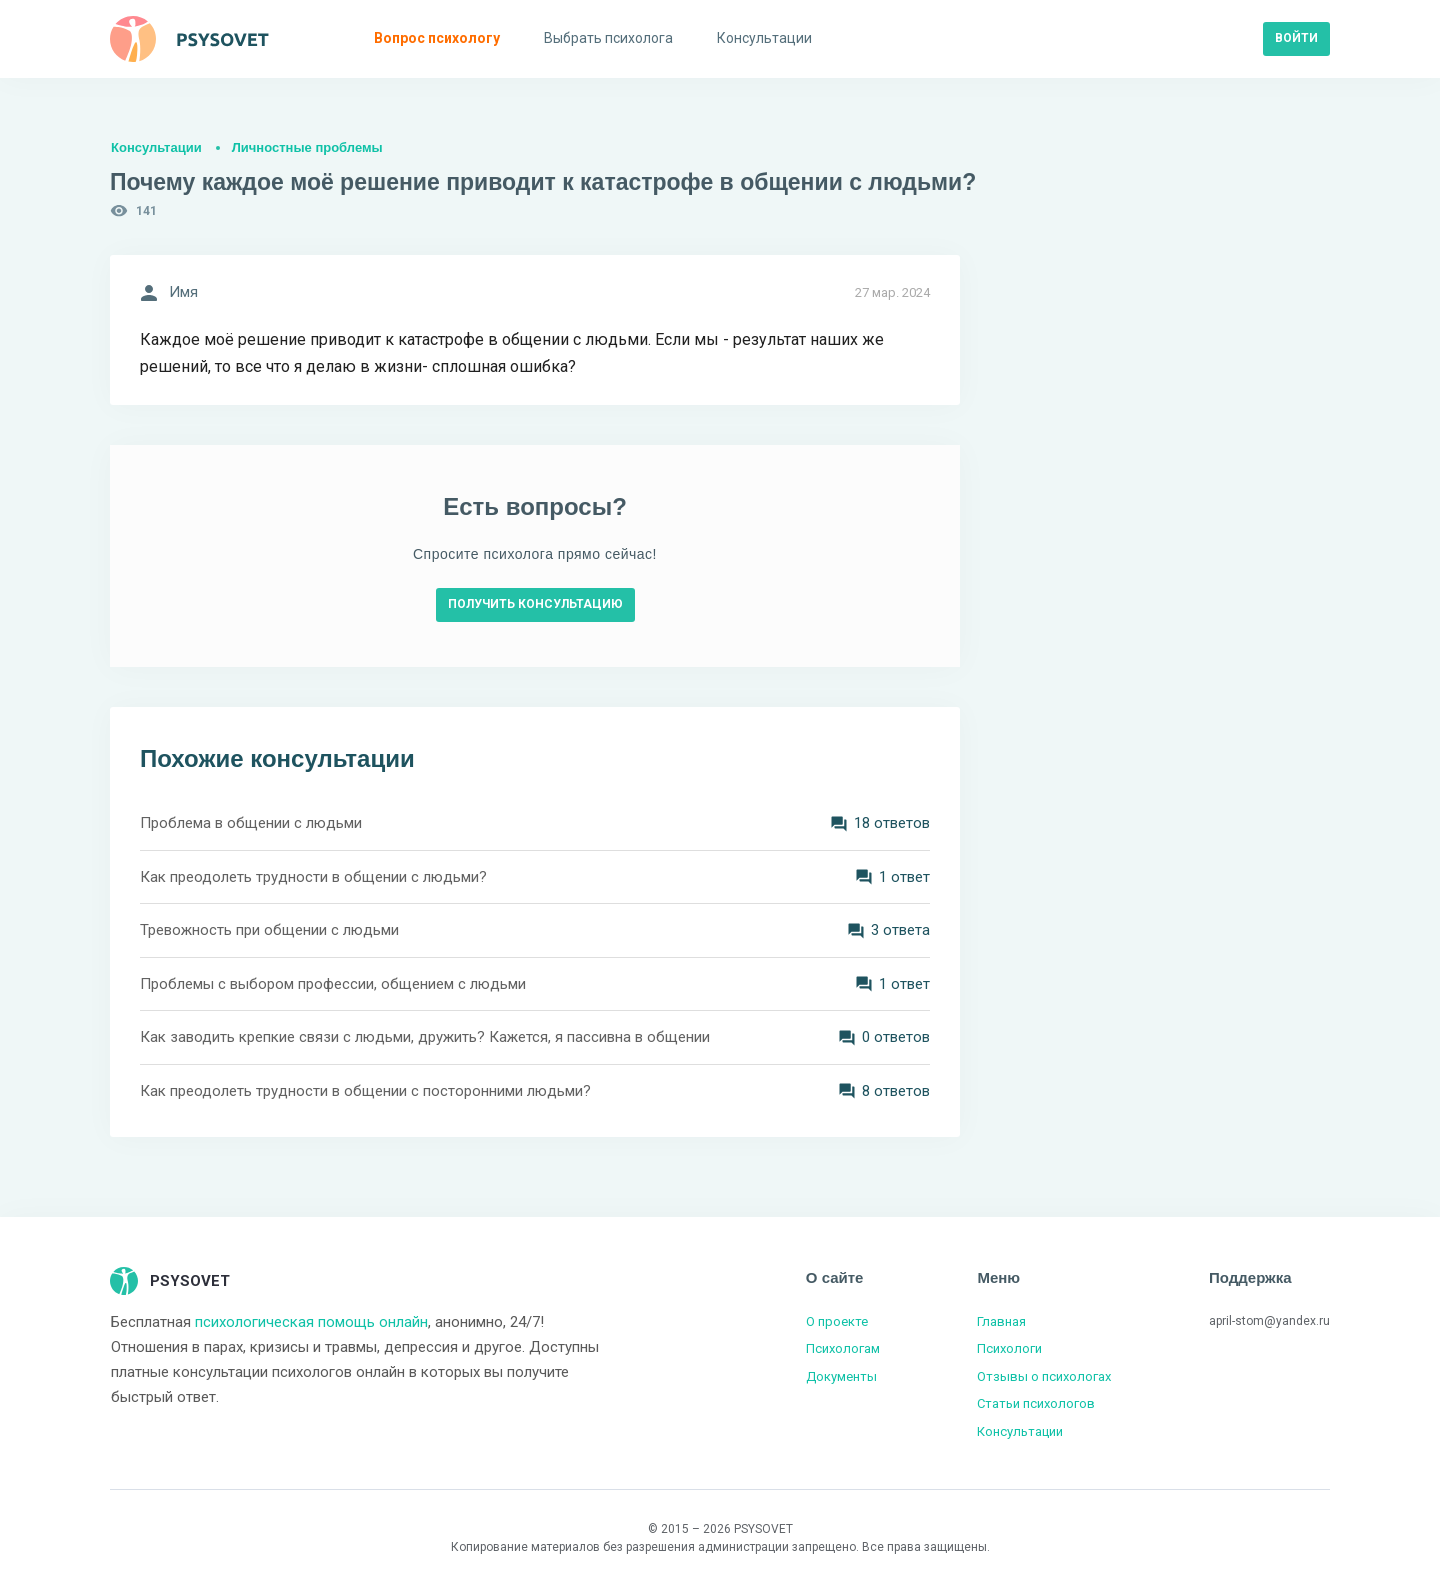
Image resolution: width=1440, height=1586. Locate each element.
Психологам (843, 1348)
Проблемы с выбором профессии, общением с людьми (333, 984)
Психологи (1009, 1348)
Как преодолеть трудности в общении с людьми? (313, 877)
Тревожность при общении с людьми (269, 930)
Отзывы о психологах (1044, 1376)
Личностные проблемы (307, 147)
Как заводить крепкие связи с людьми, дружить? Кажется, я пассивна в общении (425, 1037)
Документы (841, 1376)
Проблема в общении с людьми (251, 823)
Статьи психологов (1036, 1403)
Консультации (156, 147)
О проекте (837, 1321)
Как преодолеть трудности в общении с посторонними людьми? (365, 1091)
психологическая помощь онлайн (311, 1322)
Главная (1001, 1321)
